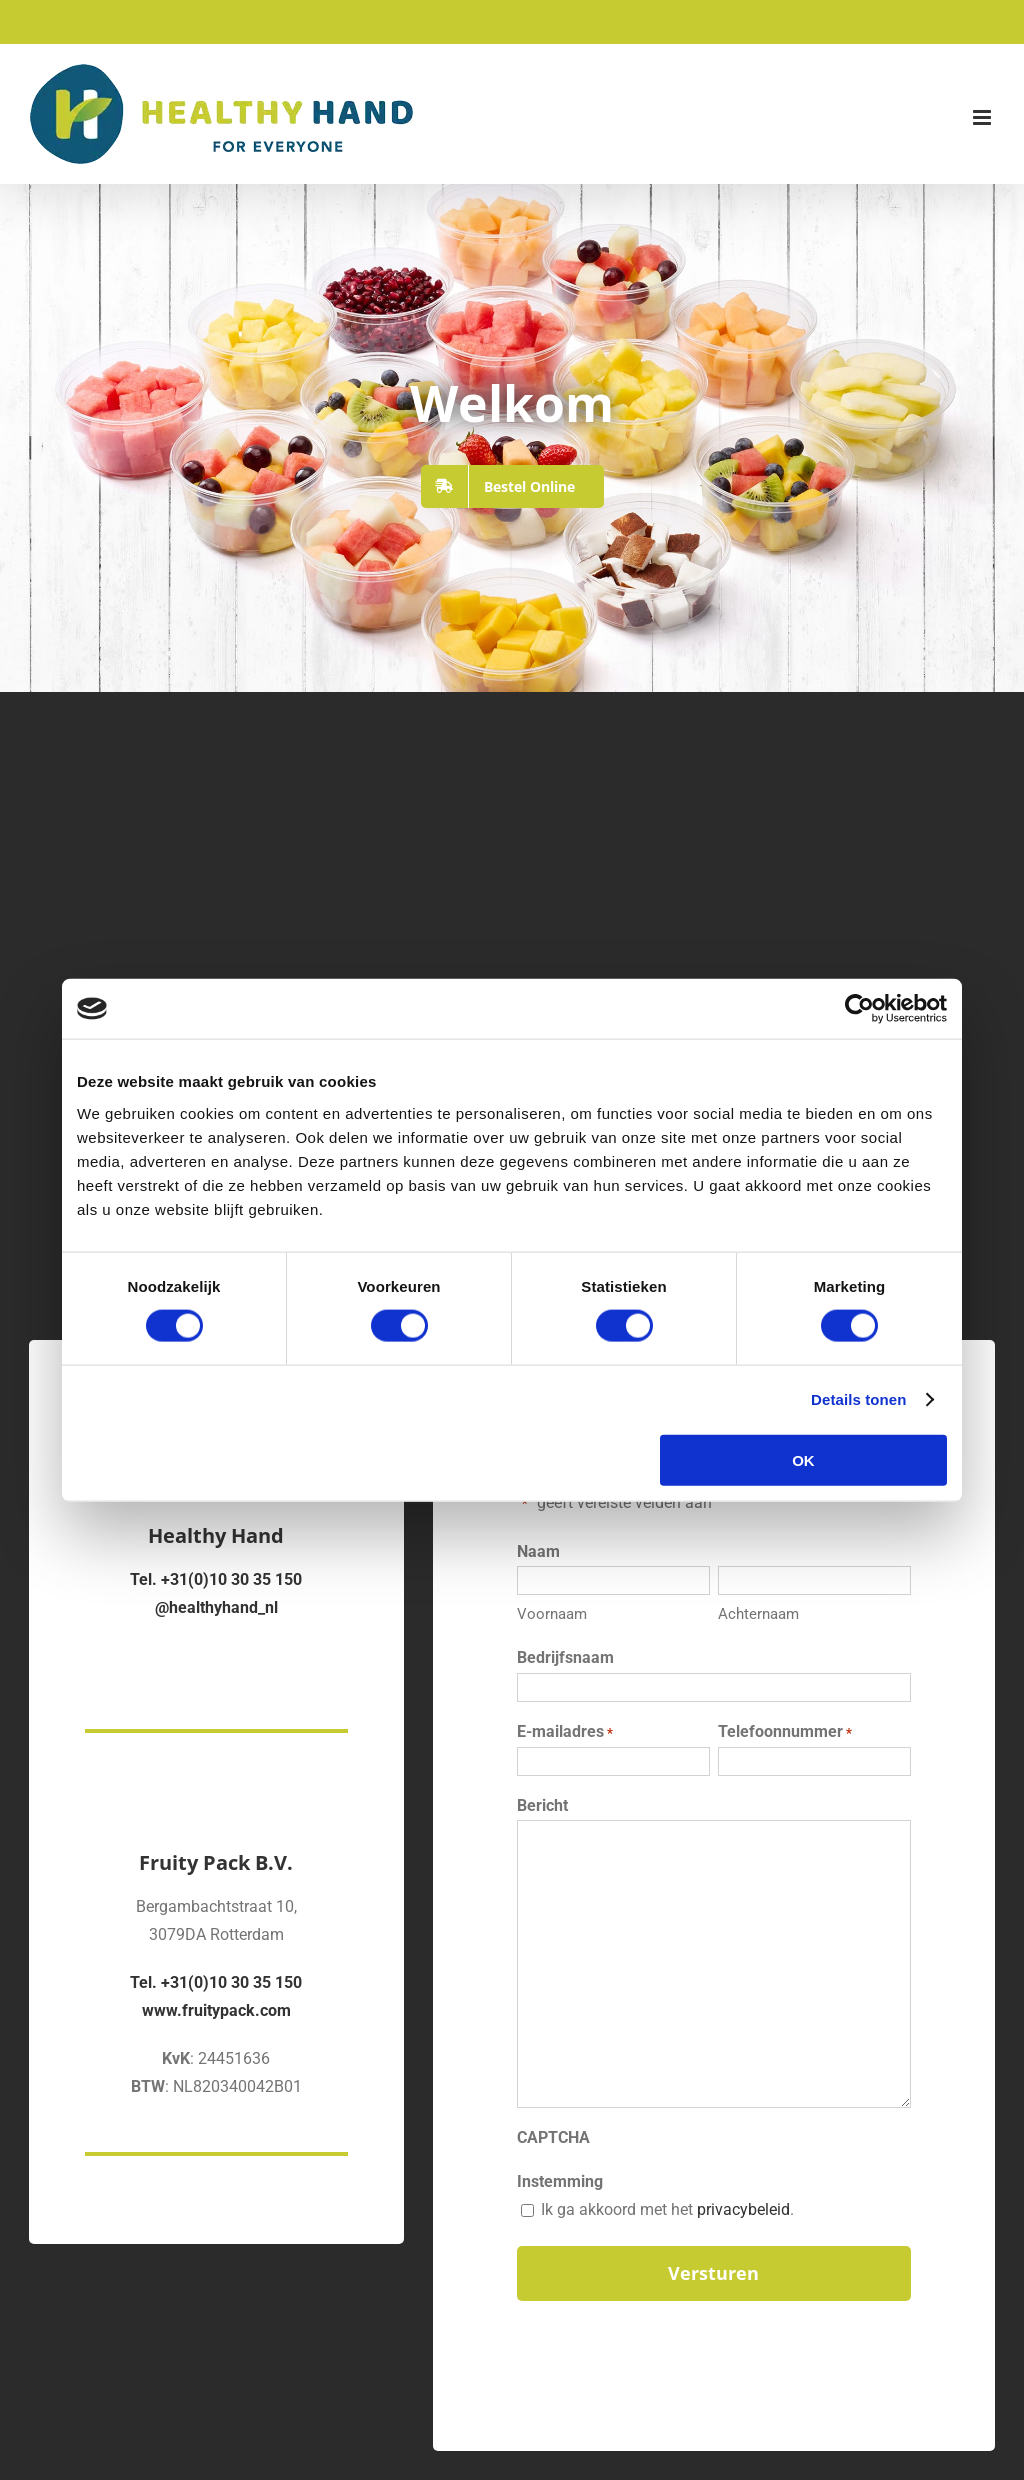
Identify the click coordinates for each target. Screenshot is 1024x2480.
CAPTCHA (553, 2137)
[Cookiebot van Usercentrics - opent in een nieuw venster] (859, 1009)
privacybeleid (743, 2209)
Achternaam (758, 1614)
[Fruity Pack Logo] (216, 1771)
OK (803, 1459)
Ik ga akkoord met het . (667, 2209)
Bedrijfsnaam (565, 1657)
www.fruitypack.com (216, 2010)
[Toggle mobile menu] (983, 117)
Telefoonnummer (785, 1733)
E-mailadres (565, 1733)
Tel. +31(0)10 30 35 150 (216, 1579)
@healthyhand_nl (216, 1607)
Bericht (542, 1805)
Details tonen (858, 1399)
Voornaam (552, 1614)
